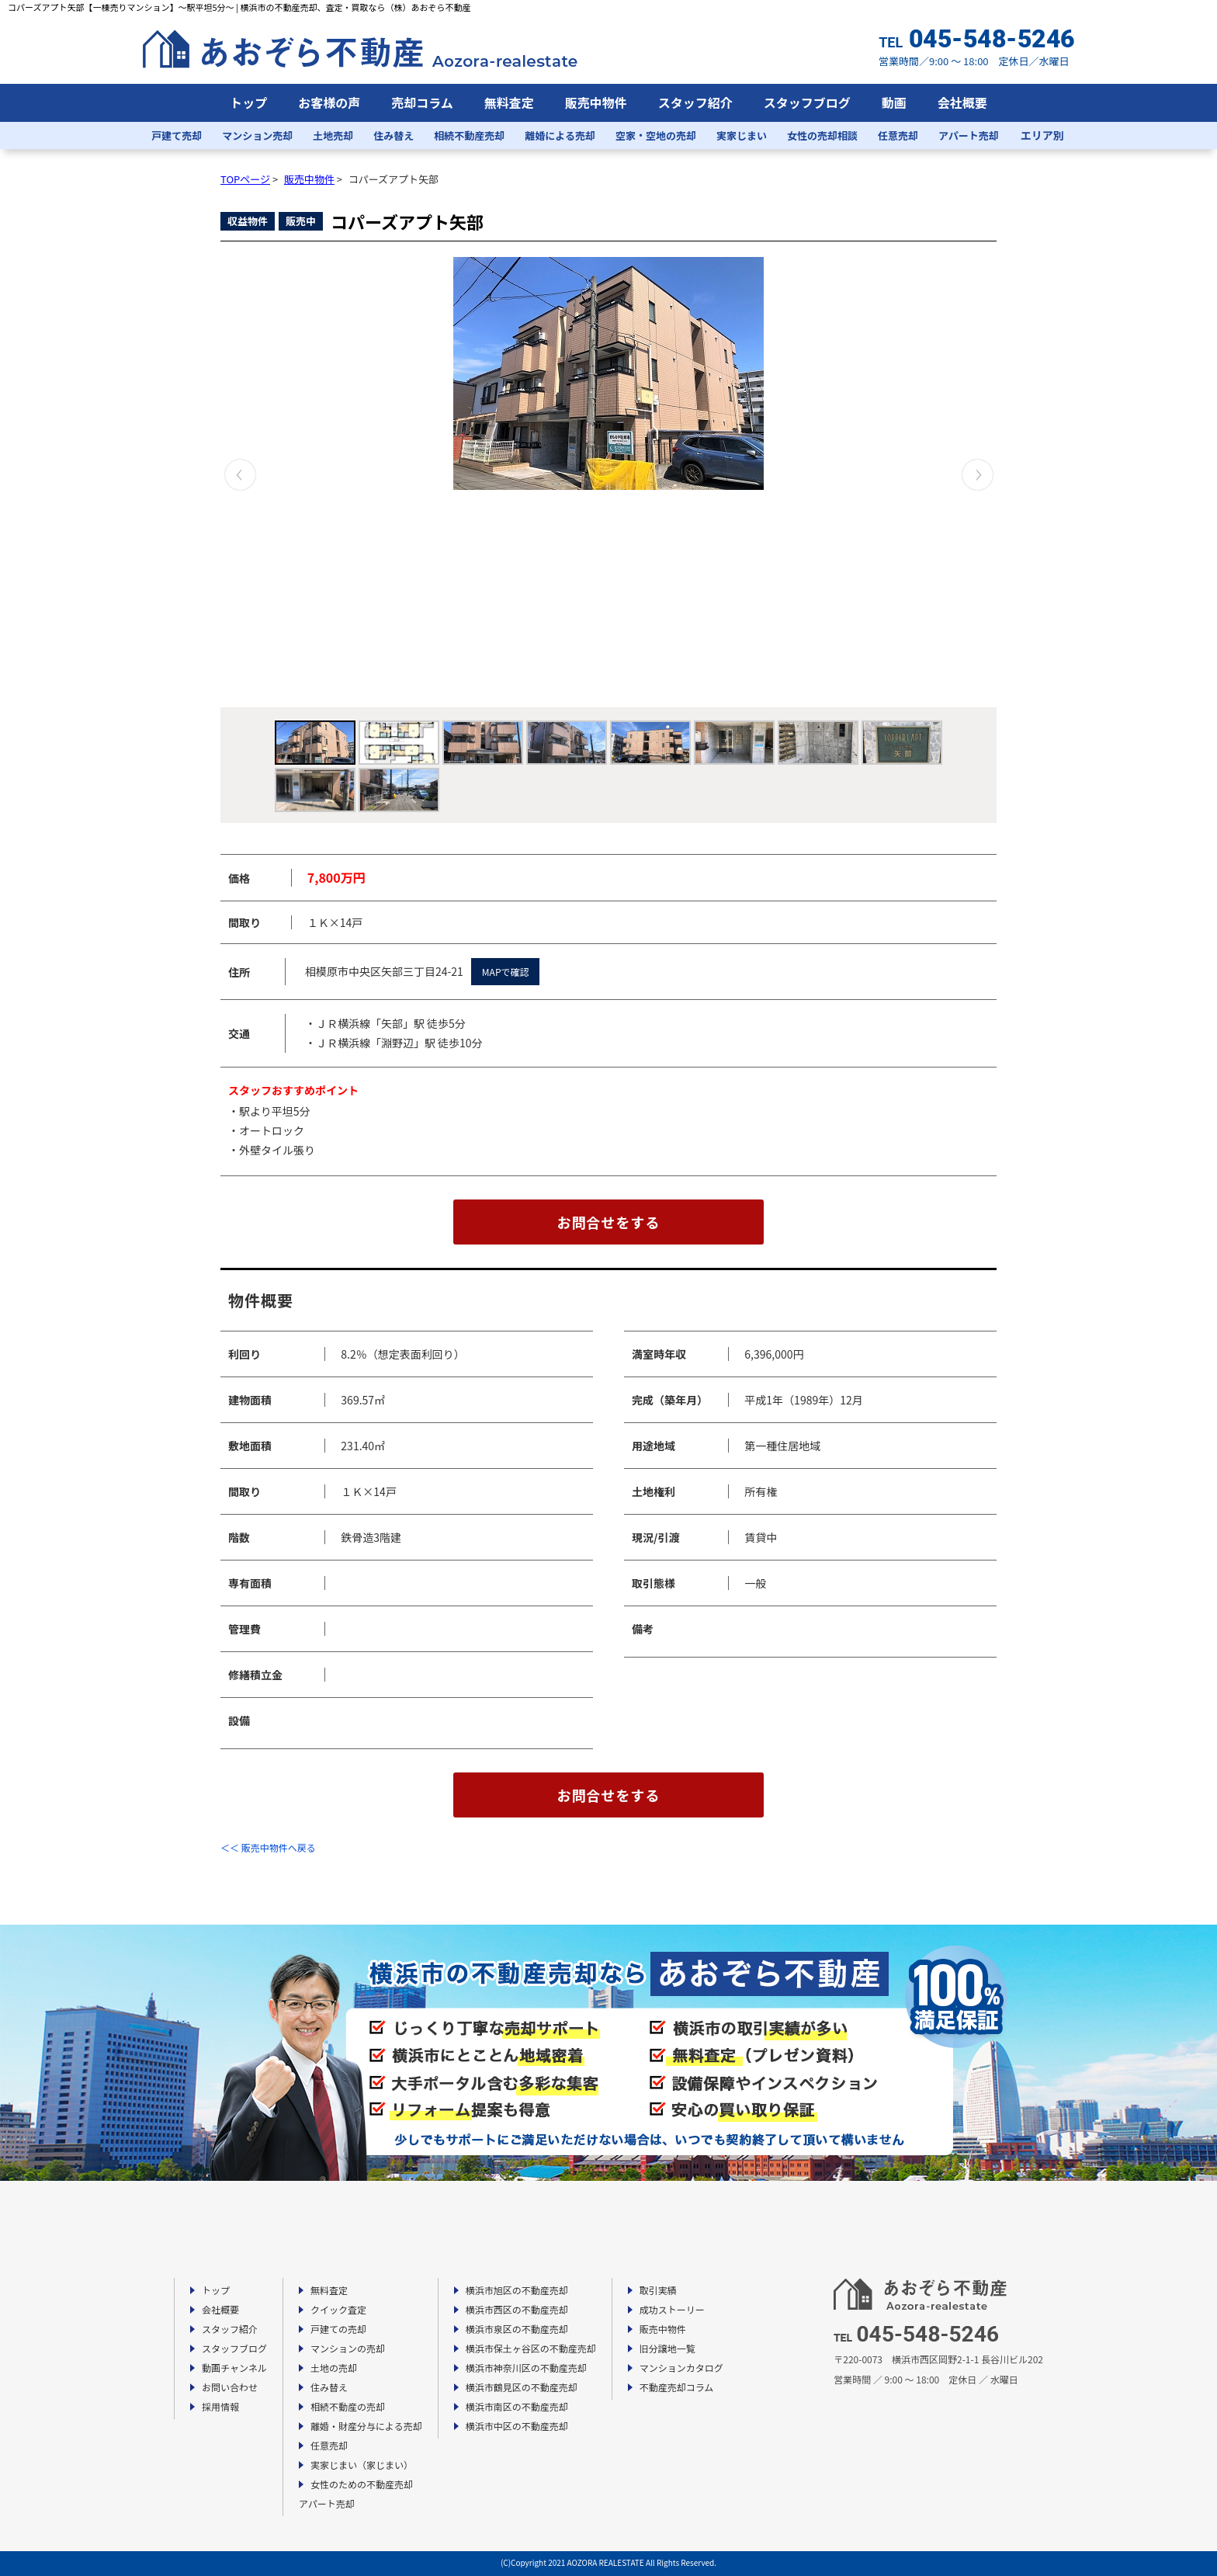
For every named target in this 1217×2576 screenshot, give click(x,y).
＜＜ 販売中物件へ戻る (268, 1847)
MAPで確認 (505, 971)
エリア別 (1042, 135)
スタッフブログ (807, 102)
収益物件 (247, 221)
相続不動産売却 (469, 135)
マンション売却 (257, 135)
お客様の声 (329, 102)
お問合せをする (609, 1222)
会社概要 (962, 102)
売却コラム (422, 102)
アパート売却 (968, 135)
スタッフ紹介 (695, 102)
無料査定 (509, 102)
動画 (894, 102)
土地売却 (333, 135)
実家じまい (741, 135)
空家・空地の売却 (655, 135)
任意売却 (898, 135)
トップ (248, 102)
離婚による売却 (560, 135)
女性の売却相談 (822, 135)
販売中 (301, 221)
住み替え (393, 135)
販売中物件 (596, 102)
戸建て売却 (176, 135)
